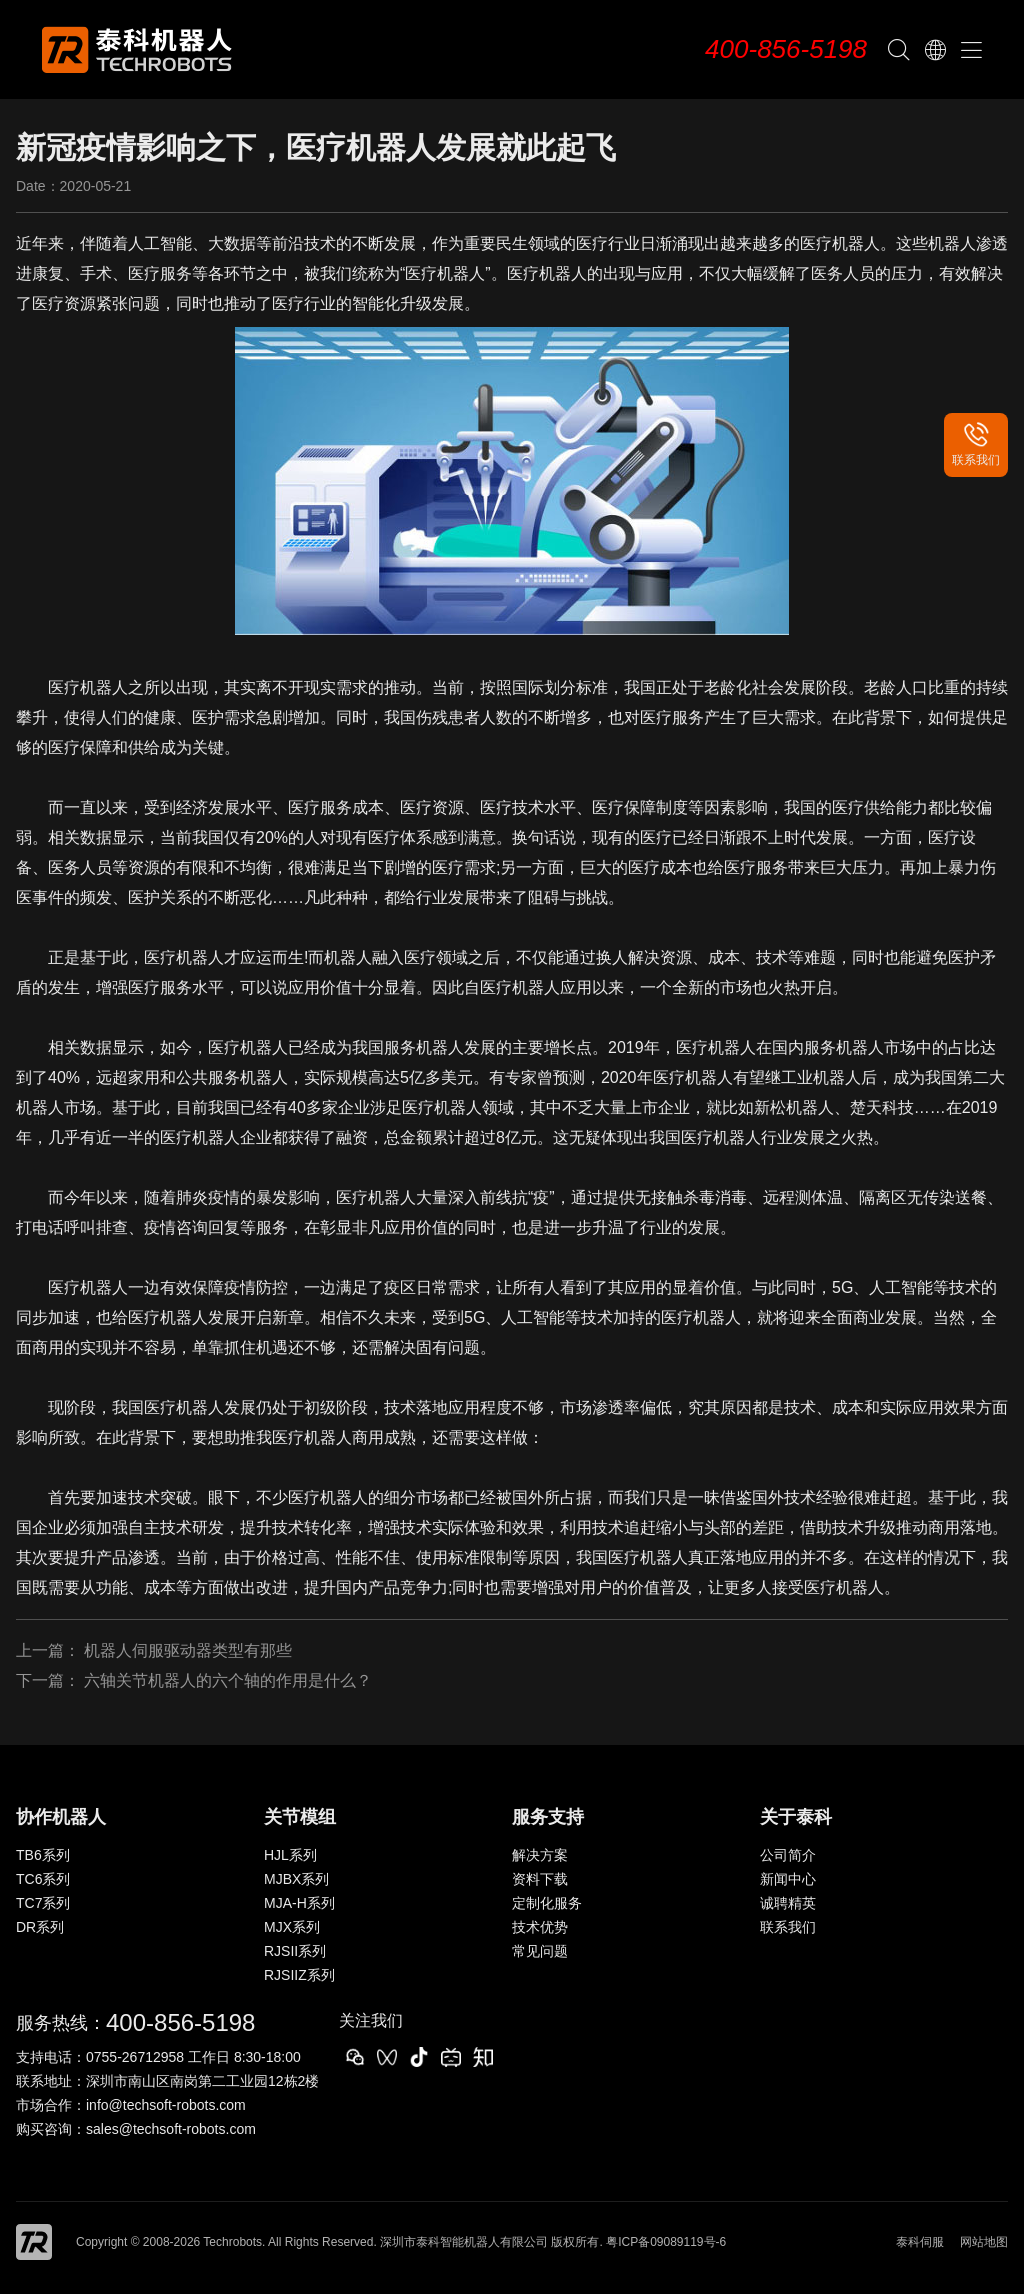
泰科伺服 (920, 2242)
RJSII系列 (295, 1951)
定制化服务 (547, 1903)
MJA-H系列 (299, 1903)
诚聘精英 (788, 1903)
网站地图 (984, 2242)
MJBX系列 (296, 1879)
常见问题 (540, 1951)
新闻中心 (788, 1879)
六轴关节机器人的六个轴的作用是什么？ (228, 1680)
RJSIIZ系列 (299, 1975)
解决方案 (540, 1855)
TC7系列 (43, 1903)
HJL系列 (290, 1855)
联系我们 (788, 1927)
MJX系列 (292, 1927)
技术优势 (540, 1927)
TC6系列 (43, 1879)
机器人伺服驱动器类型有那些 (188, 1650)
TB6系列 (43, 1855)
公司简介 (788, 1855)
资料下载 (540, 1879)
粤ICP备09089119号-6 (666, 2242)
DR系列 (40, 1927)
